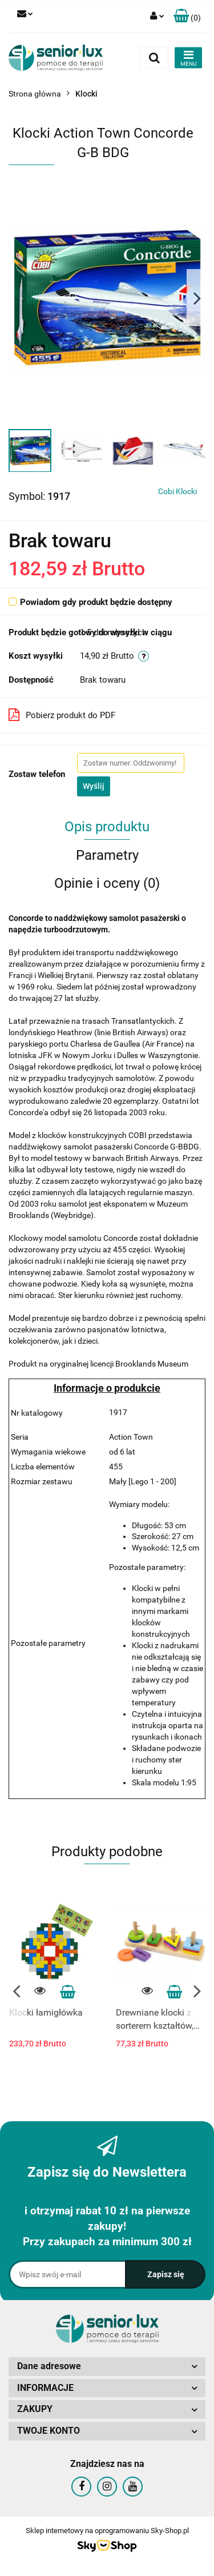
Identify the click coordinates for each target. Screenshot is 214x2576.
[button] (187, 16)
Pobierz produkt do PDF (62, 714)
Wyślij (93, 786)
